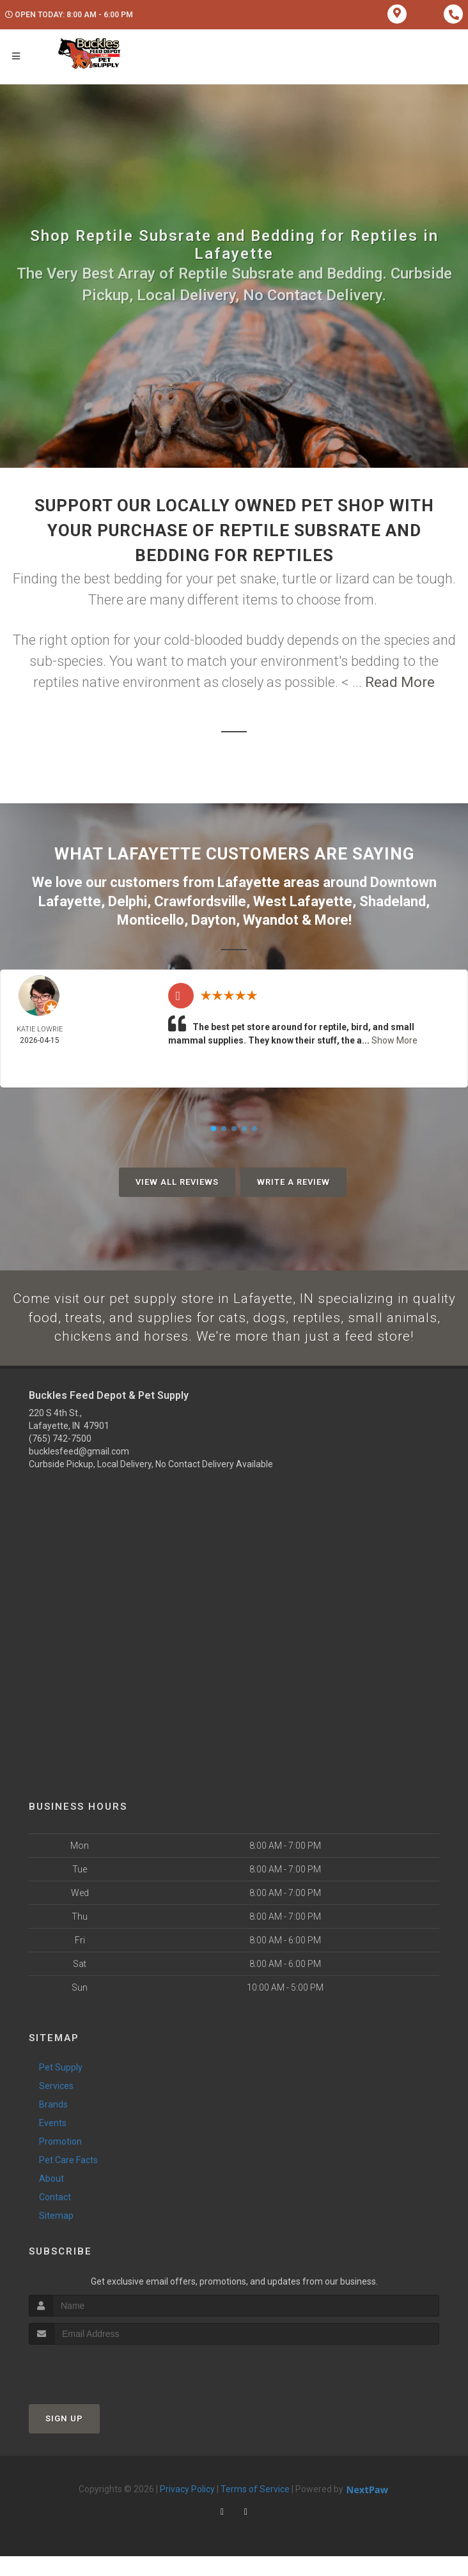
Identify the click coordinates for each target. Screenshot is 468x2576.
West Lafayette (302, 900)
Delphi (127, 900)
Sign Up (64, 2437)
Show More (394, 1038)
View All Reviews (177, 1180)
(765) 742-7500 (60, 1458)
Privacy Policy (187, 2508)
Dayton (213, 918)
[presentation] (97, 2387)
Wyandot (271, 918)
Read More (400, 682)
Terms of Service (255, 2508)
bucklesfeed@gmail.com (79, 1471)
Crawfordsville (200, 900)
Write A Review (293, 1180)
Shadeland (392, 900)
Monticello (150, 918)
